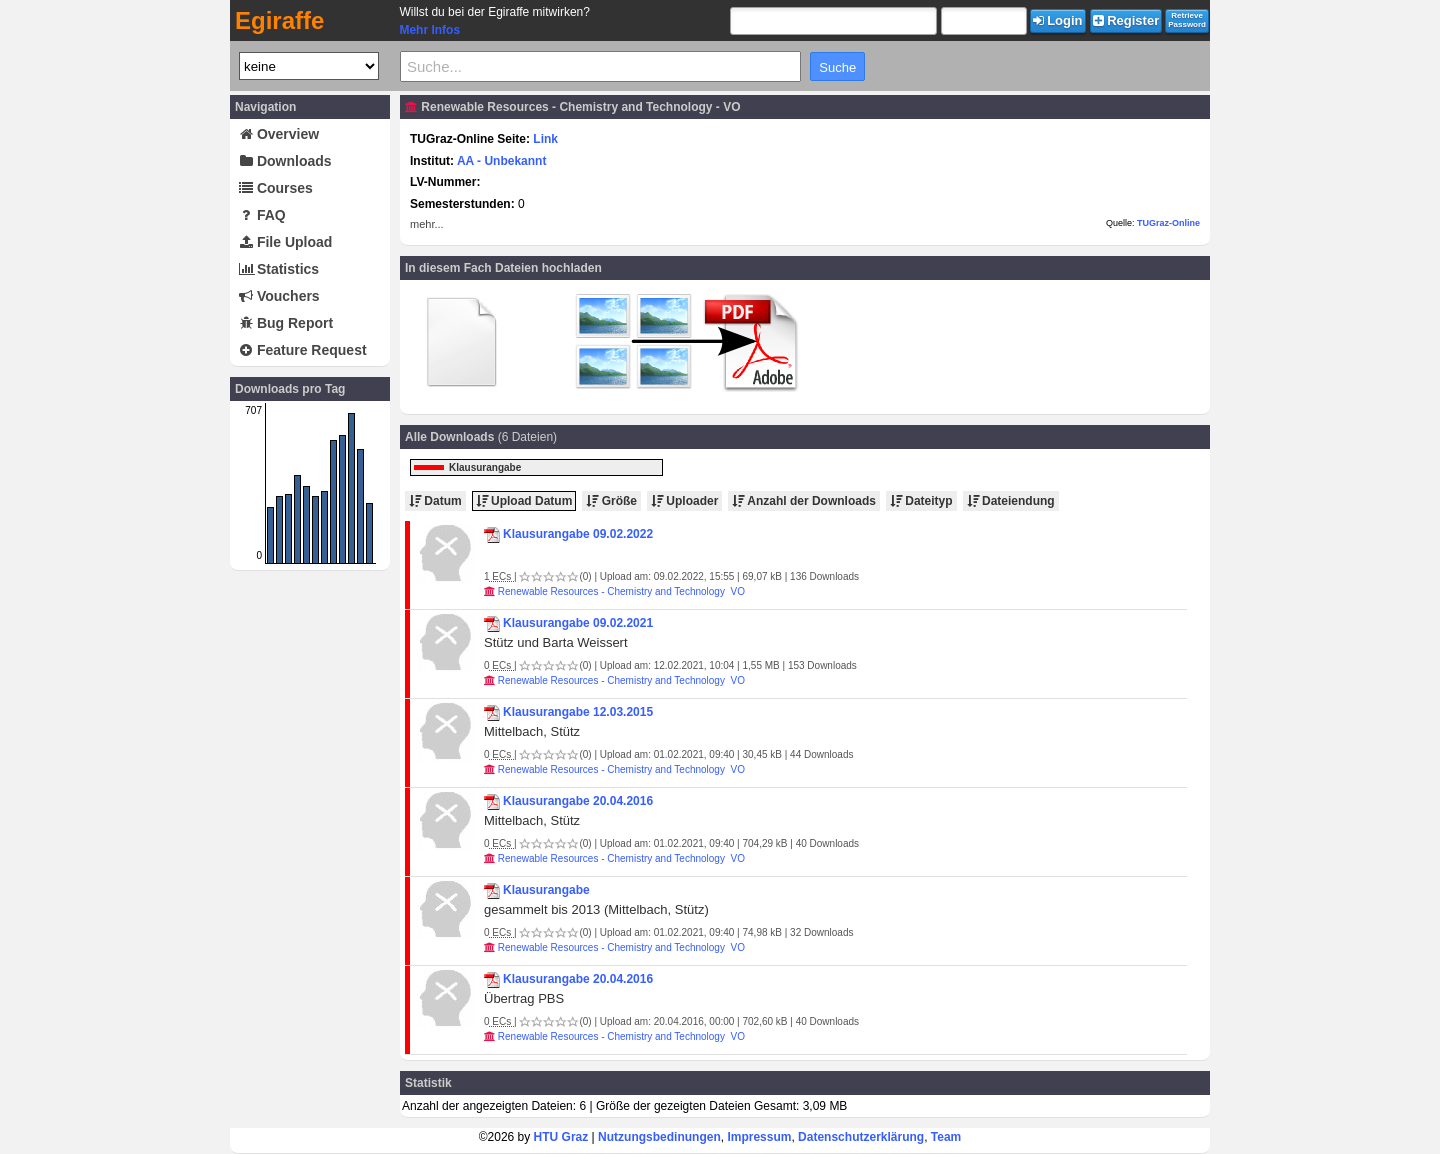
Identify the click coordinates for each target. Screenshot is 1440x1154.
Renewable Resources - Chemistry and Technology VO (621, 591)
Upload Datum (524, 501)
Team (946, 1137)
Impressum (759, 1137)
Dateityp (921, 501)
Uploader (684, 501)
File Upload (285, 242)
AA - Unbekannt (502, 161)
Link (545, 139)
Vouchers (279, 296)
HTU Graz (561, 1137)
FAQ (262, 215)
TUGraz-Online (1168, 223)
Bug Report (286, 323)
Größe (611, 501)
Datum (435, 501)
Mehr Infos (429, 30)
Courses (276, 188)
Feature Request (303, 350)
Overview (279, 134)
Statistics (279, 269)
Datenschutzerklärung (861, 1137)
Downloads (285, 161)
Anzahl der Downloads (804, 501)
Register (1126, 20)
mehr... (427, 224)
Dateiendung (1011, 501)
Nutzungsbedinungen (659, 1137)
